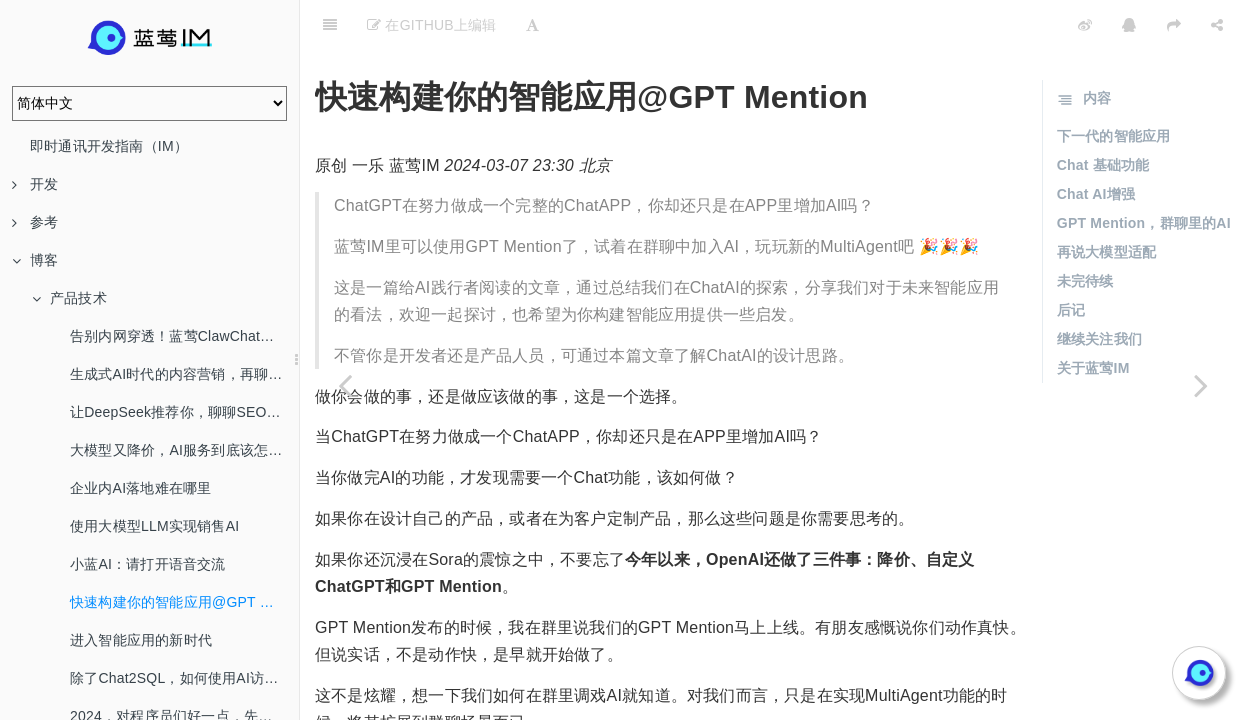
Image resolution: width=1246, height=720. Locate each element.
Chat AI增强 (1096, 144)
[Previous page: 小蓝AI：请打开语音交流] (345, 385)
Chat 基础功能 (1103, 115)
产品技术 (69, 298)
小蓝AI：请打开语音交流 (148, 564)
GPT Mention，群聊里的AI (1144, 173)
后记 (1071, 260)
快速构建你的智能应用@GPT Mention (184, 602)
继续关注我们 (1099, 289)
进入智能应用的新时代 (141, 640)
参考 (35, 222)
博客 (35, 260)
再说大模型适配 (1106, 202)
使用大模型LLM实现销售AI (154, 526)
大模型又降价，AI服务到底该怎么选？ (184, 450)
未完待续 (1085, 231)
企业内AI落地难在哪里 (140, 488)
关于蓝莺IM (1093, 318)
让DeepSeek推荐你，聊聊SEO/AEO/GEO (184, 412)
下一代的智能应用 (1114, 86)
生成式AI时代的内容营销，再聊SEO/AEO (184, 374)
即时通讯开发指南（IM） (109, 146)
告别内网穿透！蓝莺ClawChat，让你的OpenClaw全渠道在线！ (184, 336)
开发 (35, 184)
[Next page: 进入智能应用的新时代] (1201, 385)
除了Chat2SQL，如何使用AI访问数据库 (184, 678)
